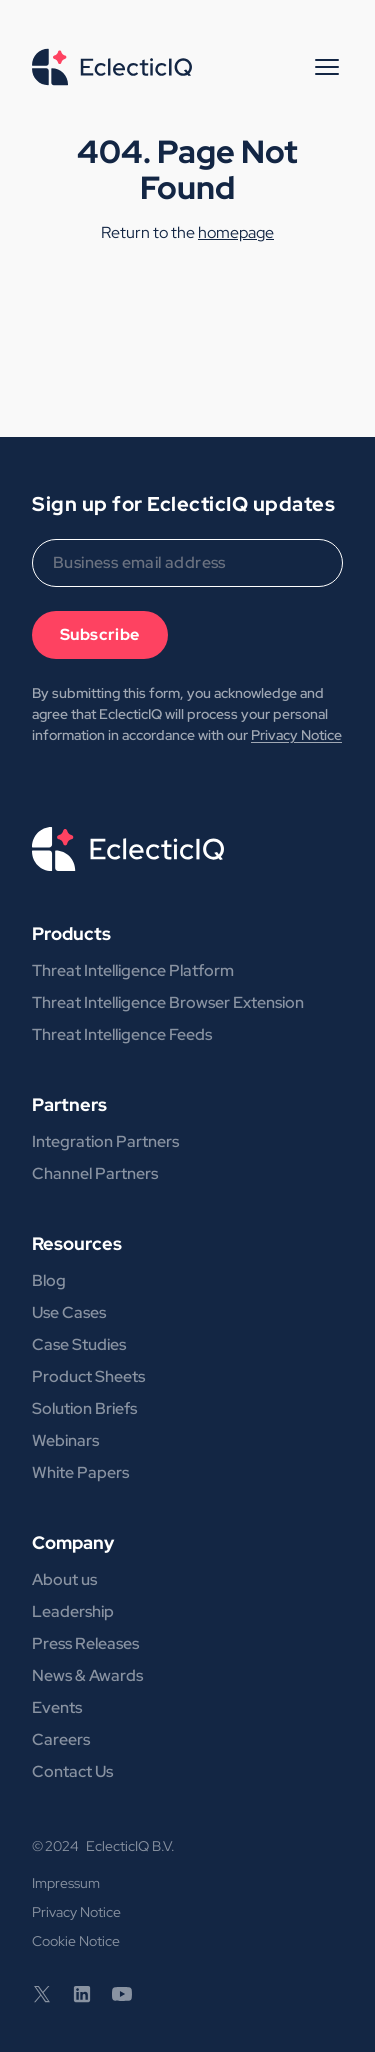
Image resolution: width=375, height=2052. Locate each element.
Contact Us (72, 1771)
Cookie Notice (76, 1941)
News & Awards (87, 1675)
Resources (77, 1243)
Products (71, 933)
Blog (49, 1280)
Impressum (66, 1883)
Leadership (73, 1611)
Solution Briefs (84, 1408)
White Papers (80, 1472)
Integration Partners (105, 1141)
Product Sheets (88, 1376)
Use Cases (69, 1312)
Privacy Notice (296, 735)
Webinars (65, 1440)
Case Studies (79, 1344)
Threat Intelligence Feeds (122, 1034)
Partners (69, 1104)
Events (57, 1707)
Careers (61, 1739)
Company (73, 1542)
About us (64, 1579)
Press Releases (85, 1643)
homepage (236, 232)
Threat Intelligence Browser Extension (168, 1002)
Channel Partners (95, 1173)
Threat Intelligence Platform (133, 970)
